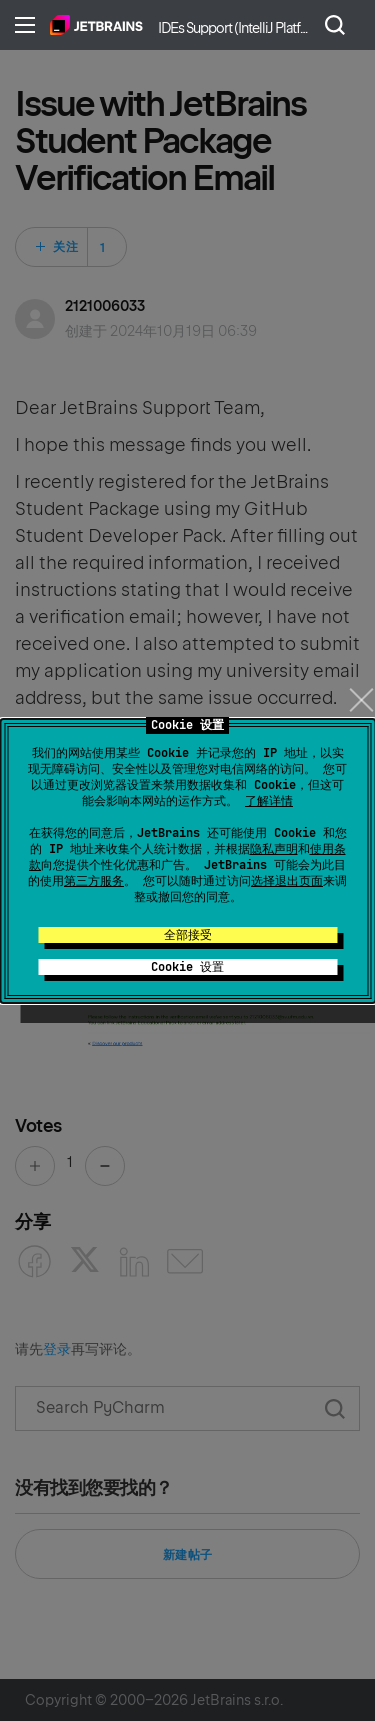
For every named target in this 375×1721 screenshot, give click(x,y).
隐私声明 (274, 849)
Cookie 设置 (187, 967)
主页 (96, 25)
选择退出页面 (287, 881)
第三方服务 (94, 881)
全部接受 (188, 935)
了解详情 (269, 801)
